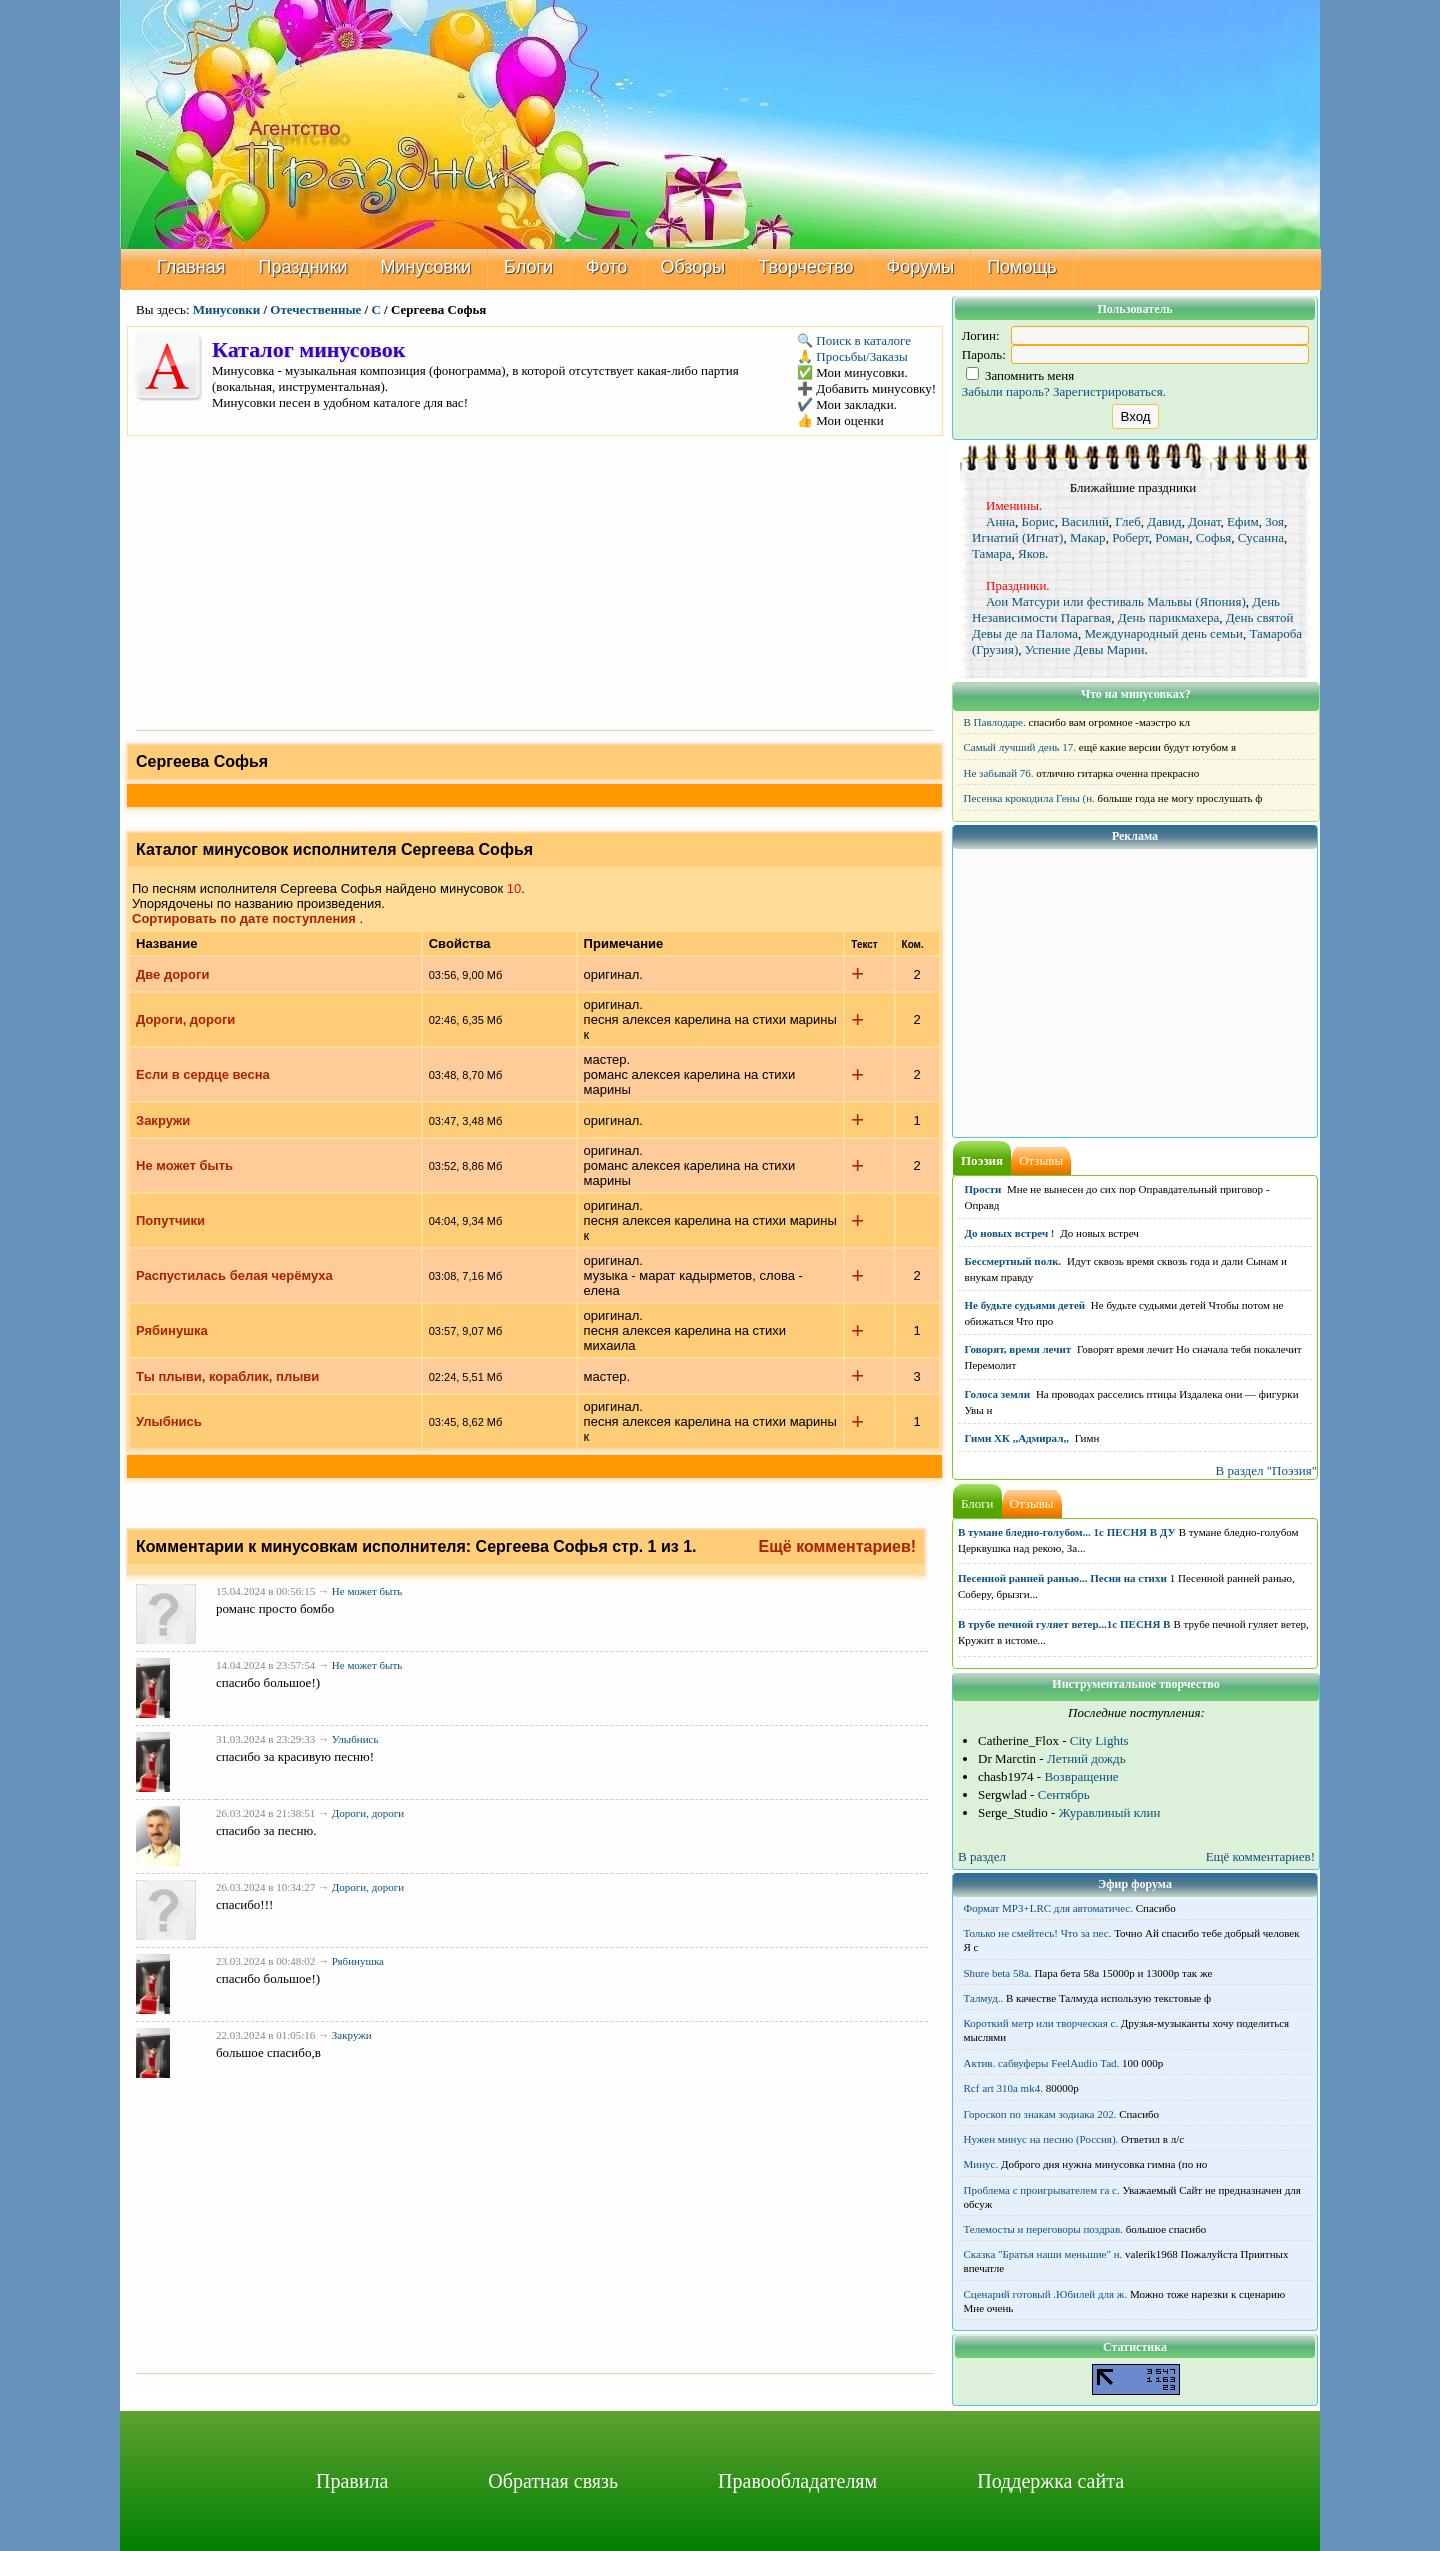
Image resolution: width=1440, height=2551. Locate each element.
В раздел (982, 1856)
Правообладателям (797, 2481)
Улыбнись (169, 1421)
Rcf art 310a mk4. (1003, 2088)
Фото (606, 267)
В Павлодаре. (995, 722)
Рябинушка (172, 1330)
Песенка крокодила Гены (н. (1029, 798)
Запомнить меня (1020, 375)
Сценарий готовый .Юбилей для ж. (1046, 2294)
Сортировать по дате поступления (244, 918)
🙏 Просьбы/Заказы (852, 356)
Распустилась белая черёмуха (234, 1275)
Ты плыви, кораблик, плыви (227, 1376)
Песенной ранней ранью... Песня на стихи (1062, 1578)
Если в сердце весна (203, 1074)
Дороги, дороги (185, 1019)
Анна (1000, 521)
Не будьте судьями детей (1025, 1305)
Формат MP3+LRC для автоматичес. (1048, 1908)
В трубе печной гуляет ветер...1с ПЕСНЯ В (1064, 1624)
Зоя (1274, 521)
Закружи (163, 1120)
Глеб (1127, 521)
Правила (352, 2481)
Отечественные (315, 309)
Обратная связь (553, 2481)
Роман (1172, 537)
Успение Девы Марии (1085, 649)
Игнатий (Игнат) (1017, 537)
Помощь (1022, 267)
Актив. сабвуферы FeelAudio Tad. (1042, 2063)
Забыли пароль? (1006, 391)
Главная (191, 267)
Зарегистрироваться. (1109, 391)
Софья (1214, 537)
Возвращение (1081, 1776)
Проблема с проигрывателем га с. (1042, 2190)
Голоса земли (998, 1394)
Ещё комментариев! (838, 1546)
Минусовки (426, 267)
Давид (1164, 521)
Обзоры (692, 267)
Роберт (1130, 537)
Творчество (805, 267)
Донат (1204, 521)
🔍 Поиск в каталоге (854, 340)
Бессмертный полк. (1013, 1261)
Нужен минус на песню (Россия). (1041, 2139)
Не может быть (184, 1165)
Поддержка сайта (1050, 2481)
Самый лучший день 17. (1020, 747)
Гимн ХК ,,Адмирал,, (1017, 1438)
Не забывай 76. (999, 773)
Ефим (1243, 521)
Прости (983, 1189)
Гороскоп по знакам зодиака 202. (1040, 2114)
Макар (1088, 537)
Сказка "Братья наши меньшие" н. (1043, 2254)
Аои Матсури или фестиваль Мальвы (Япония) (1116, 601)
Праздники (303, 267)
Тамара (992, 553)
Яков (1031, 553)
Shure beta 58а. (998, 1973)
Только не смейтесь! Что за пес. (1038, 1933)
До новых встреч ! (1010, 1233)
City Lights (1099, 1740)
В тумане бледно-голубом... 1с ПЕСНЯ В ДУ (1067, 1532)
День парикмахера (1169, 617)
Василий (1085, 521)
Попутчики (170, 1220)
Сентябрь (1064, 1794)
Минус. (981, 2164)
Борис (1038, 521)
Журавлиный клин (1110, 1812)
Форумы (921, 267)
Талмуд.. (984, 1998)
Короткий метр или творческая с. (1041, 2023)
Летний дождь (1086, 1758)
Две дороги (172, 974)
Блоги (528, 267)
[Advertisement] (535, 581)
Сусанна (1261, 537)
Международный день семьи (1163, 633)
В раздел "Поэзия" (1266, 1470)
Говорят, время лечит (1018, 1349)
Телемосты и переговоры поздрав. (1043, 2229)
